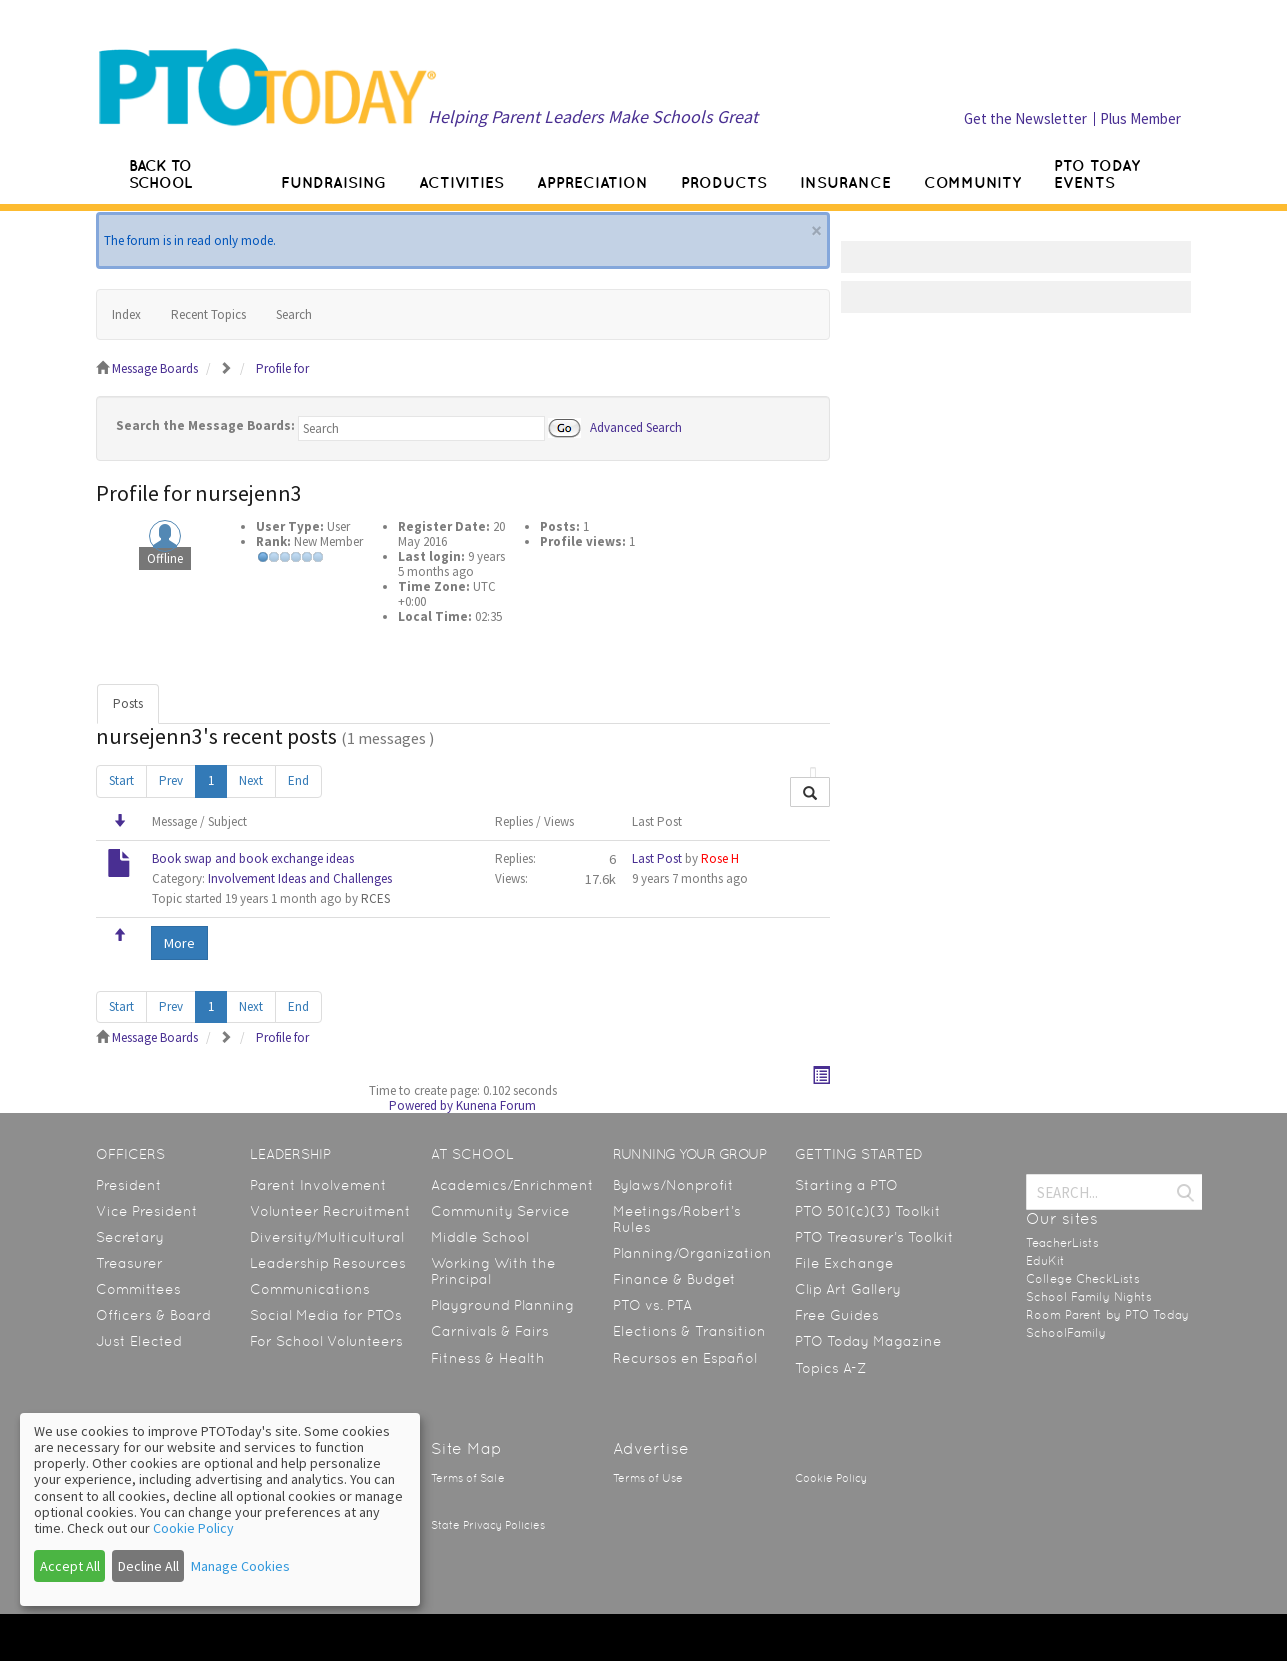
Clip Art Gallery (848, 1289)
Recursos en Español (685, 1358)
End (298, 780)
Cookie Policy (831, 1478)
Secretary (130, 1237)
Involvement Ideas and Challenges (300, 878)
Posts (128, 703)
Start (121, 780)
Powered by (421, 1105)
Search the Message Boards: (205, 425)
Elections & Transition (689, 1331)
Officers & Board (153, 1315)
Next (251, 780)
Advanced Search (636, 426)
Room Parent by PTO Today (1107, 1315)
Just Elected (139, 1341)
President (129, 1185)
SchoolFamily (1066, 1333)
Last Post (657, 858)
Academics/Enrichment (512, 1185)
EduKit (1045, 1261)
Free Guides (837, 1315)
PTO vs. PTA (652, 1305)
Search (294, 314)
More (179, 943)
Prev (171, 780)
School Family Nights (1089, 1297)
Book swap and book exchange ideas (253, 858)
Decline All (148, 1566)
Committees (138, 1289)
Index (126, 314)
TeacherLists (1062, 1243)
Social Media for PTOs (326, 1315)
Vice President (147, 1211)
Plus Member (1140, 118)
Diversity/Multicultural (327, 1237)
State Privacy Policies (488, 1525)
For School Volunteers (326, 1341)
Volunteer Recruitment (330, 1211)
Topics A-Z (830, 1368)
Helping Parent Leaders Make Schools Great (593, 116)
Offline (165, 558)
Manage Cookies (240, 1566)
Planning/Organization (692, 1253)
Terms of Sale (468, 1478)
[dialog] (220, 1509)
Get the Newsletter (1025, 118)
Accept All (70, 1566)
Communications (310, 1289)
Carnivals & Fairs (490, 1331)
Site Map (466, 1448)
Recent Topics (208, 314)
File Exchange (844, 1263)
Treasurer (129, 1263)
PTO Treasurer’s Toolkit (874, 1237)
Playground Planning (502, 1305)
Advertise (651, 1448)
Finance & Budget (674, 1279)
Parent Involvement (318, 1185)
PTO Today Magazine (868, 1341)
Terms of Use (648, 1478)
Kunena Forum (496, 1105)
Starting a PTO (846, 1185)
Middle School (480, 1237)
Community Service (500, 1211)
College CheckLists (1083, 1279)
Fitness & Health (488, 1358)
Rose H (720, 858)
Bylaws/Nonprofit (673, 1185)
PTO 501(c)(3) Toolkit (868, 1211)
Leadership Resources (328, 1263)
